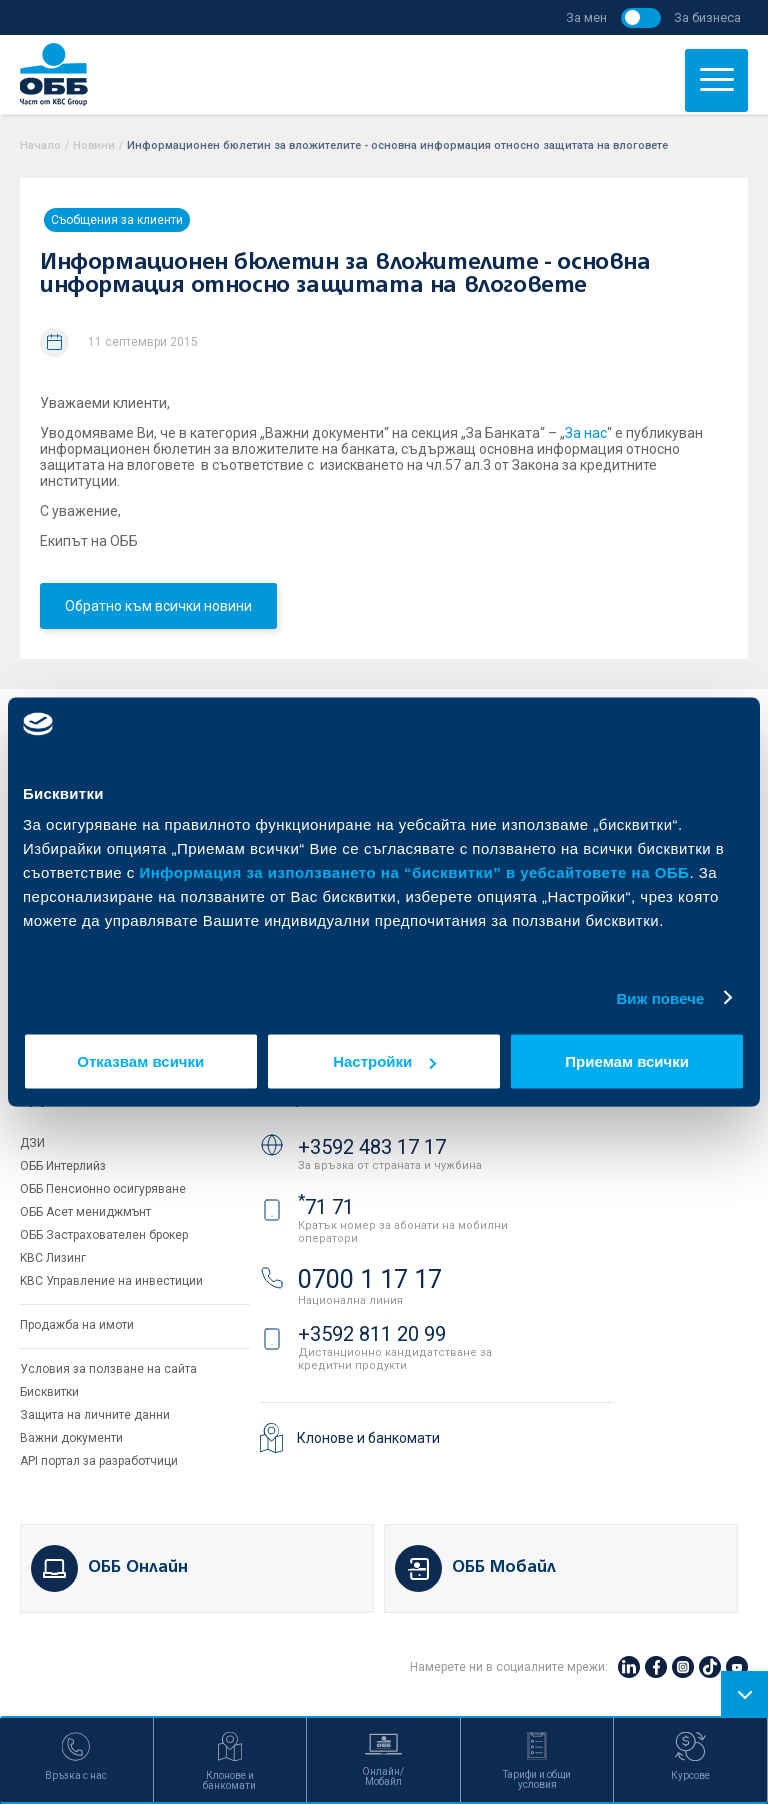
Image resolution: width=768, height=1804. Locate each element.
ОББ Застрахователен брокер (104, 1235)
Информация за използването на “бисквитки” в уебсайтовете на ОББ (415, 872)
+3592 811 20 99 (372, 1334)
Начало (40, 145)
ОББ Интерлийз (63, 1166)
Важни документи (71, 1438)
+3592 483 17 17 (372, 1147)
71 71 (326, 1207)
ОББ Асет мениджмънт (85, 1212)
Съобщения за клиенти (117, 220)
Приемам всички (627, 1061)
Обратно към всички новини (158, 606)
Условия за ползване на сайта (108, 1369)
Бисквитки (49, 1392)
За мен (586, 17)
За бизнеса (707, 17)
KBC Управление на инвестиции (111, 1281)
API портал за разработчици (99, 1461)
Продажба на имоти (77, 1325)
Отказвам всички (140, 1061)
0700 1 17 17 (370, 1279)
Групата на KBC (95, 1097)
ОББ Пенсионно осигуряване (103, 1189)
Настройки (384, 1061)
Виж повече (660, 997)
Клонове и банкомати (368, 1438)
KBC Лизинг (53, 1258)
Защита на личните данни (95, 1415)
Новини (94, 145)
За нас (586, 433)
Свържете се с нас (348, 1097)
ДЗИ (32, 1143)
